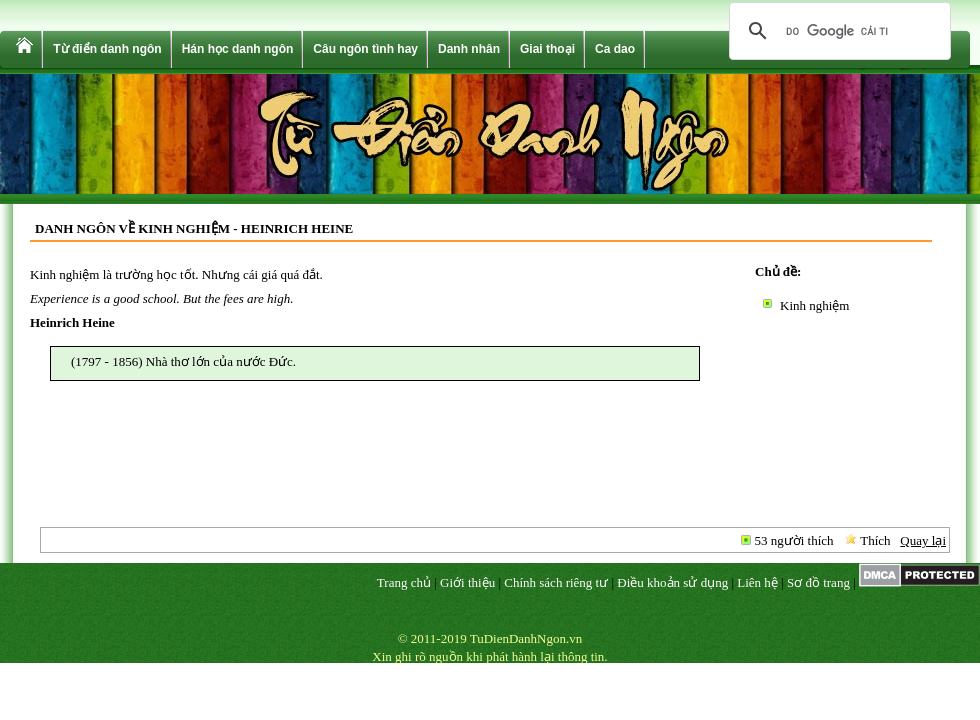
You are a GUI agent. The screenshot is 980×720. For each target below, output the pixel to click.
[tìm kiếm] (837, 31)
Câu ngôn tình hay (365, 49)
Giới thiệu (467, 582)
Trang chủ (404, 582)
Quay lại (923, 540)
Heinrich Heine (72, 322)
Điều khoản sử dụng (672, 582)
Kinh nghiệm (814, 305)
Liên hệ (757, 582)
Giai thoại (547, 49)
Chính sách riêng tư (556, 582)
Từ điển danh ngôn (107, 49)
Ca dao (615, 49)
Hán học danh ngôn (238, 49)
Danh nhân (469, 49)
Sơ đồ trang (818, 582)
